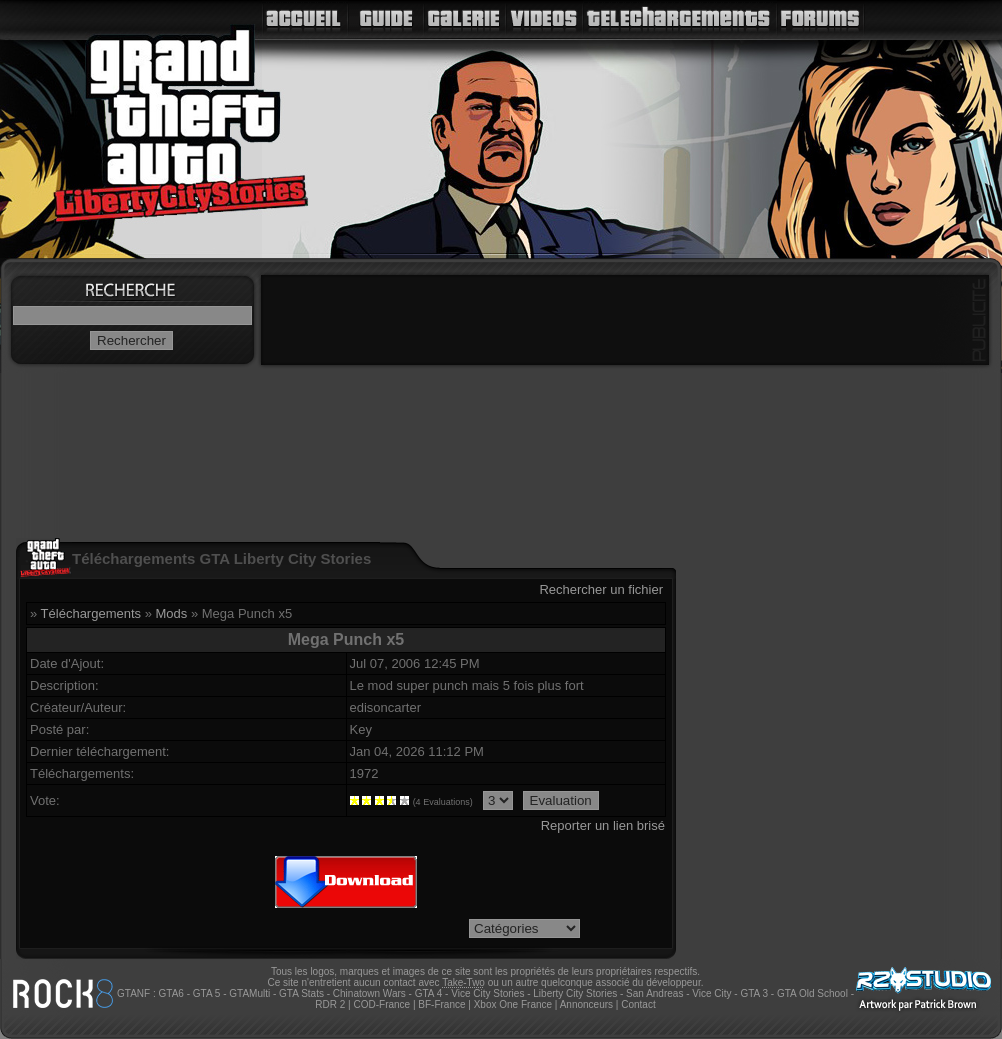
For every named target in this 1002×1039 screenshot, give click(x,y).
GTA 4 (429, 993)
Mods (172, 613)
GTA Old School (812, 993)
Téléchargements (91, 613)
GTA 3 (754, 993)
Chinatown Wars (369, 993)
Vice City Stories (487, 993)
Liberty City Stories (575, 993)
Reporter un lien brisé (603, 825)
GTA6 (170, 993)
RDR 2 (330, 1004)
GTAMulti (249, 993)
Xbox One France (513, 1004)
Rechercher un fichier (601, 589)
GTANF (133, 993)
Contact (638, 1004)
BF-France (441, 1004)
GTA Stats (301, 993)
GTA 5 (207, 993)
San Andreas (654, 993)
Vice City (711, 993)
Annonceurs (586, 1004)
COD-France (381, 1004)
